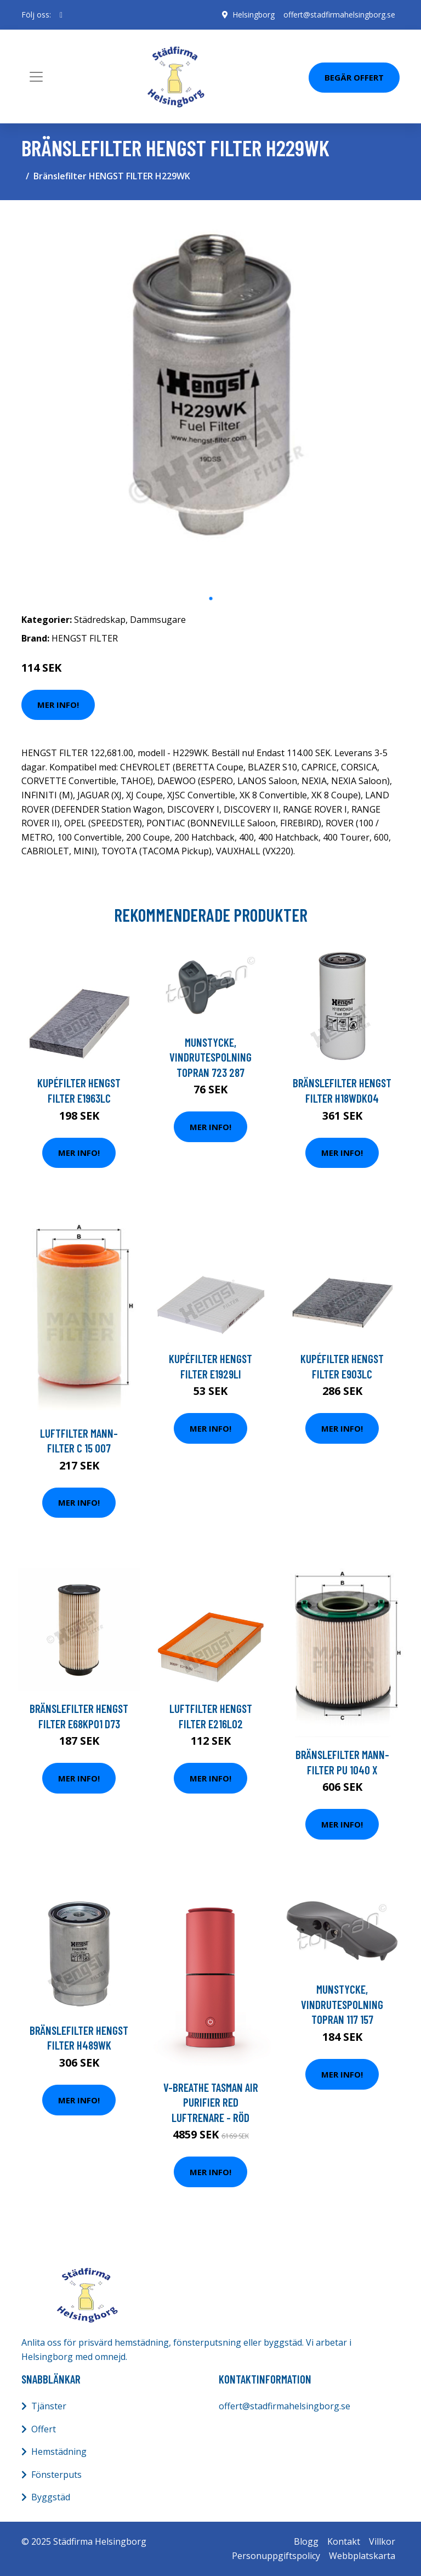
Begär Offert (354, 77)
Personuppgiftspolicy (276, 2556)
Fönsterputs (56, 2475)
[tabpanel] (210, 398)
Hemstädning (59, 2452)
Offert (43, 2429)
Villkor (382, 2541)
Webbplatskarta (362, 2556)
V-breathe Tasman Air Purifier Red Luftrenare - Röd (210, 2102)
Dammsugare (158, 620)
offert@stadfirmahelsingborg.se (339, 14)
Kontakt (343, 2541)
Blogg (306, 2541)
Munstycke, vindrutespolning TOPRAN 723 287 (210, 1057)
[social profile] (61, 14)
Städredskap (100, 620)
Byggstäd (50, 2497)
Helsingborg (253, 14)
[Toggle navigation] (36, 76)
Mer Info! (58, 704)
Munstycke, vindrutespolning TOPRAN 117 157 (342, 2004)
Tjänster (48, 2406)
